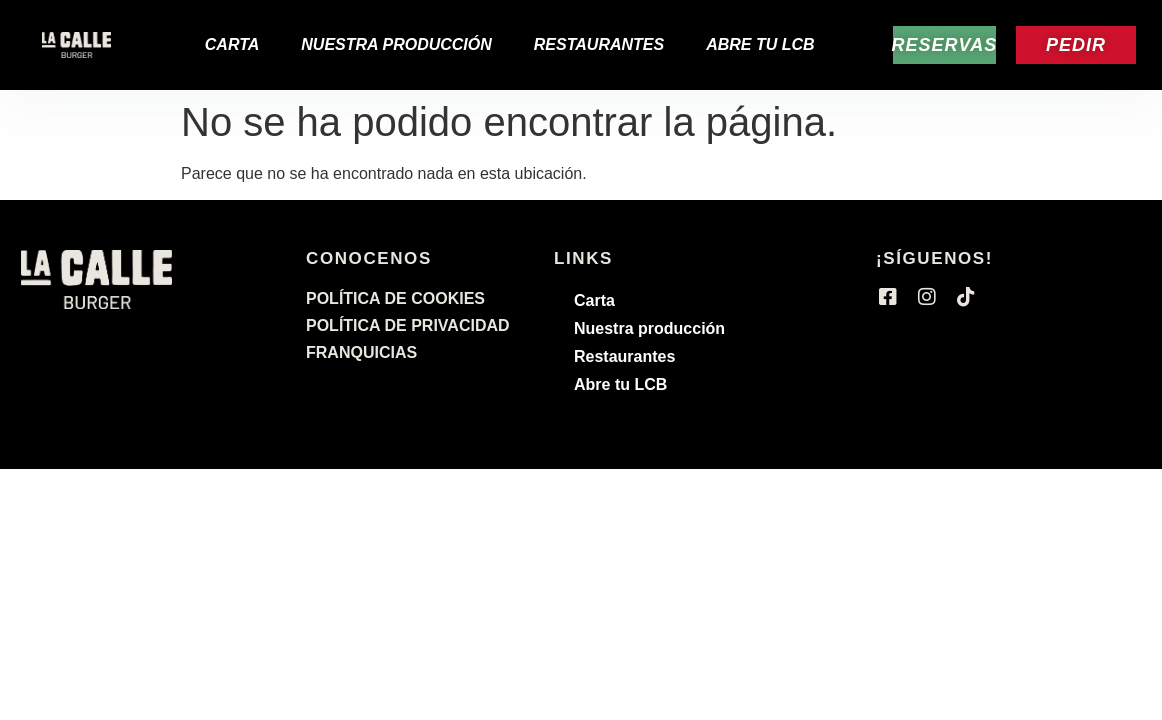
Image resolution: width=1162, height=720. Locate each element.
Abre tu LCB (760, 44)
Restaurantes (599, 44)
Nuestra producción (396, 44)
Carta (232, 44)
